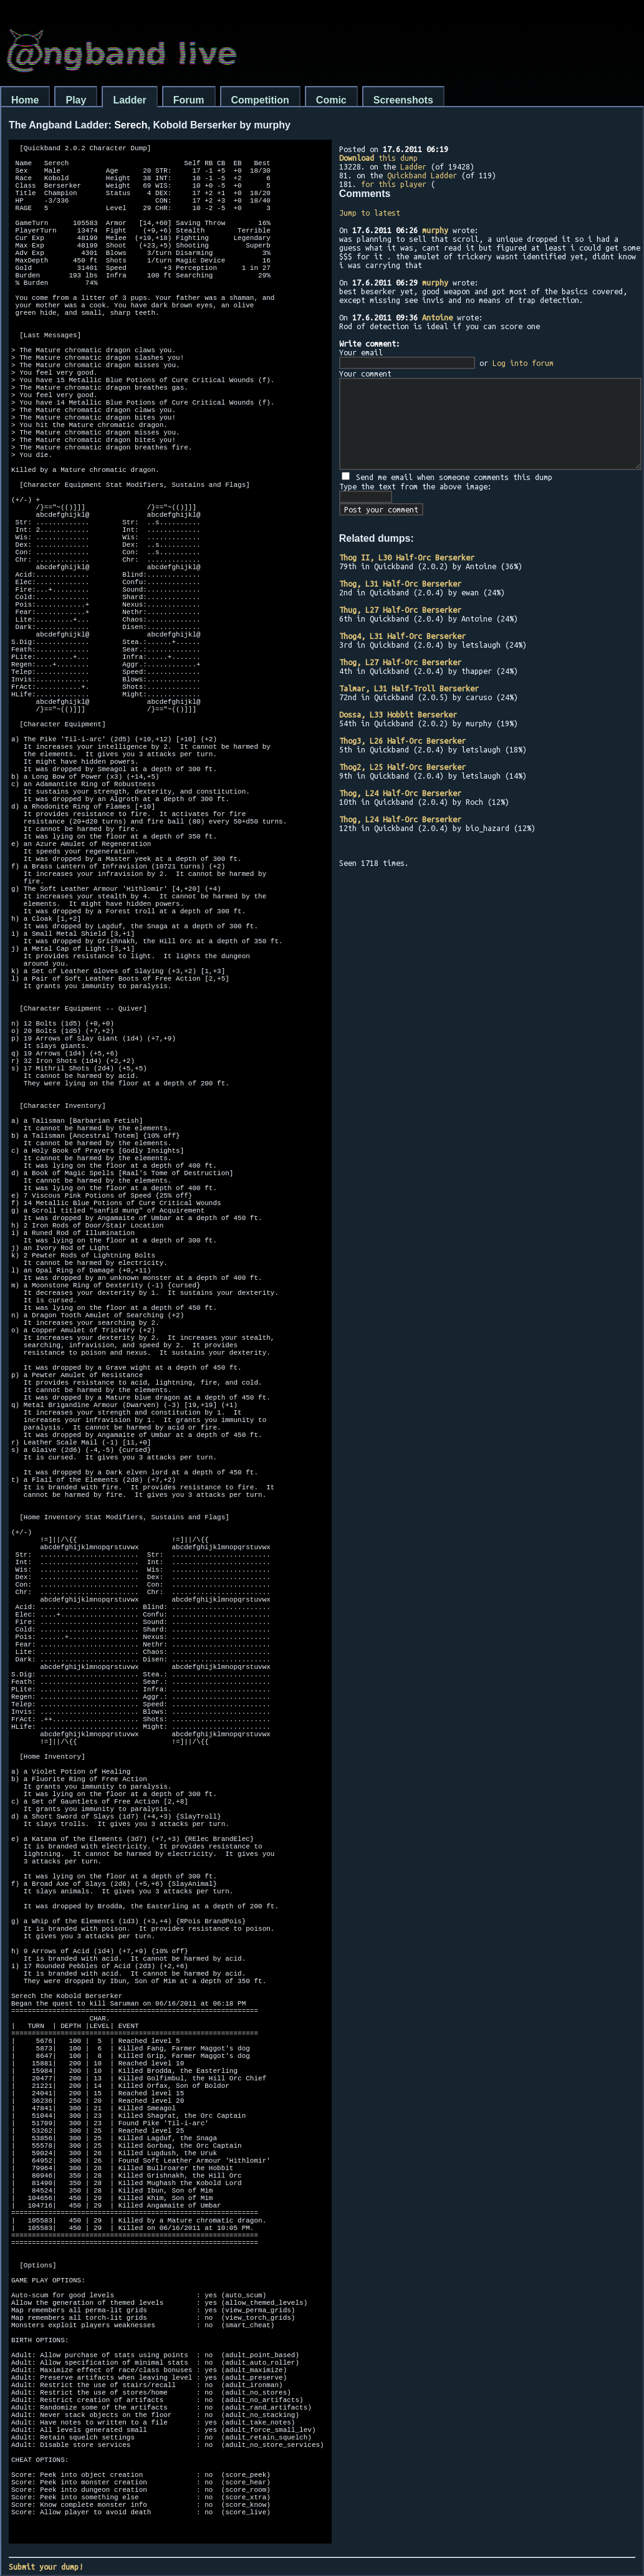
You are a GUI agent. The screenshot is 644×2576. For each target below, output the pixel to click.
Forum (188, 100)
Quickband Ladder (422, 175)
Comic (331, 100)
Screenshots (403, 100)
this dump (378, 157)
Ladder (129, 100)
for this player (393, 184)
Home (25, 100)
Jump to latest (369, 212)
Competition (260, 100)
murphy (435, 230)
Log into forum (523, 362)
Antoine (437, 317)
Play (75, 100)
